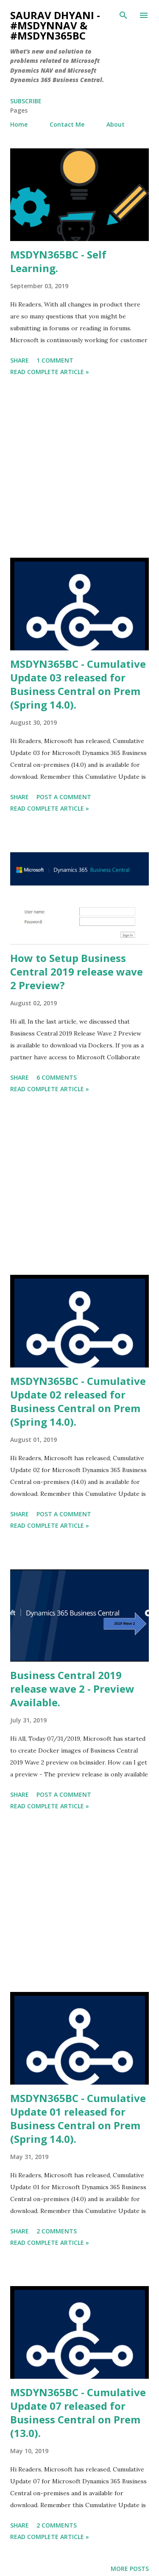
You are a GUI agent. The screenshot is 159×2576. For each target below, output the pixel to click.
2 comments (56, 2231)
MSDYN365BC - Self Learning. (58, 261)
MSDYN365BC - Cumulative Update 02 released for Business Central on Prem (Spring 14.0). (78, 1401)
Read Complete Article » (49, 372)
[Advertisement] (79, 468)
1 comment (54, 360)
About (115, 124)
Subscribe (26, 101)
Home (19, 124)
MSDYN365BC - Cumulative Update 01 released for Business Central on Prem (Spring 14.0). (78, 2118)
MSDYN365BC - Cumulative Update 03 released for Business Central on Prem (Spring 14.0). (78, 684)
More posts (130, 2569)
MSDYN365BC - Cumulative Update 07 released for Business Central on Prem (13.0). (78, 2412)
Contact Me (67, 124)
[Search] (123, 15)
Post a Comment (63, 797)
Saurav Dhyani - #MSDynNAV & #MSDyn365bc (55, 25)
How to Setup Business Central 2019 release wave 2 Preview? (76, 971)
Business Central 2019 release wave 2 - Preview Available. (72, 1688)
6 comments (56, 1077)
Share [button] (19, 360)
